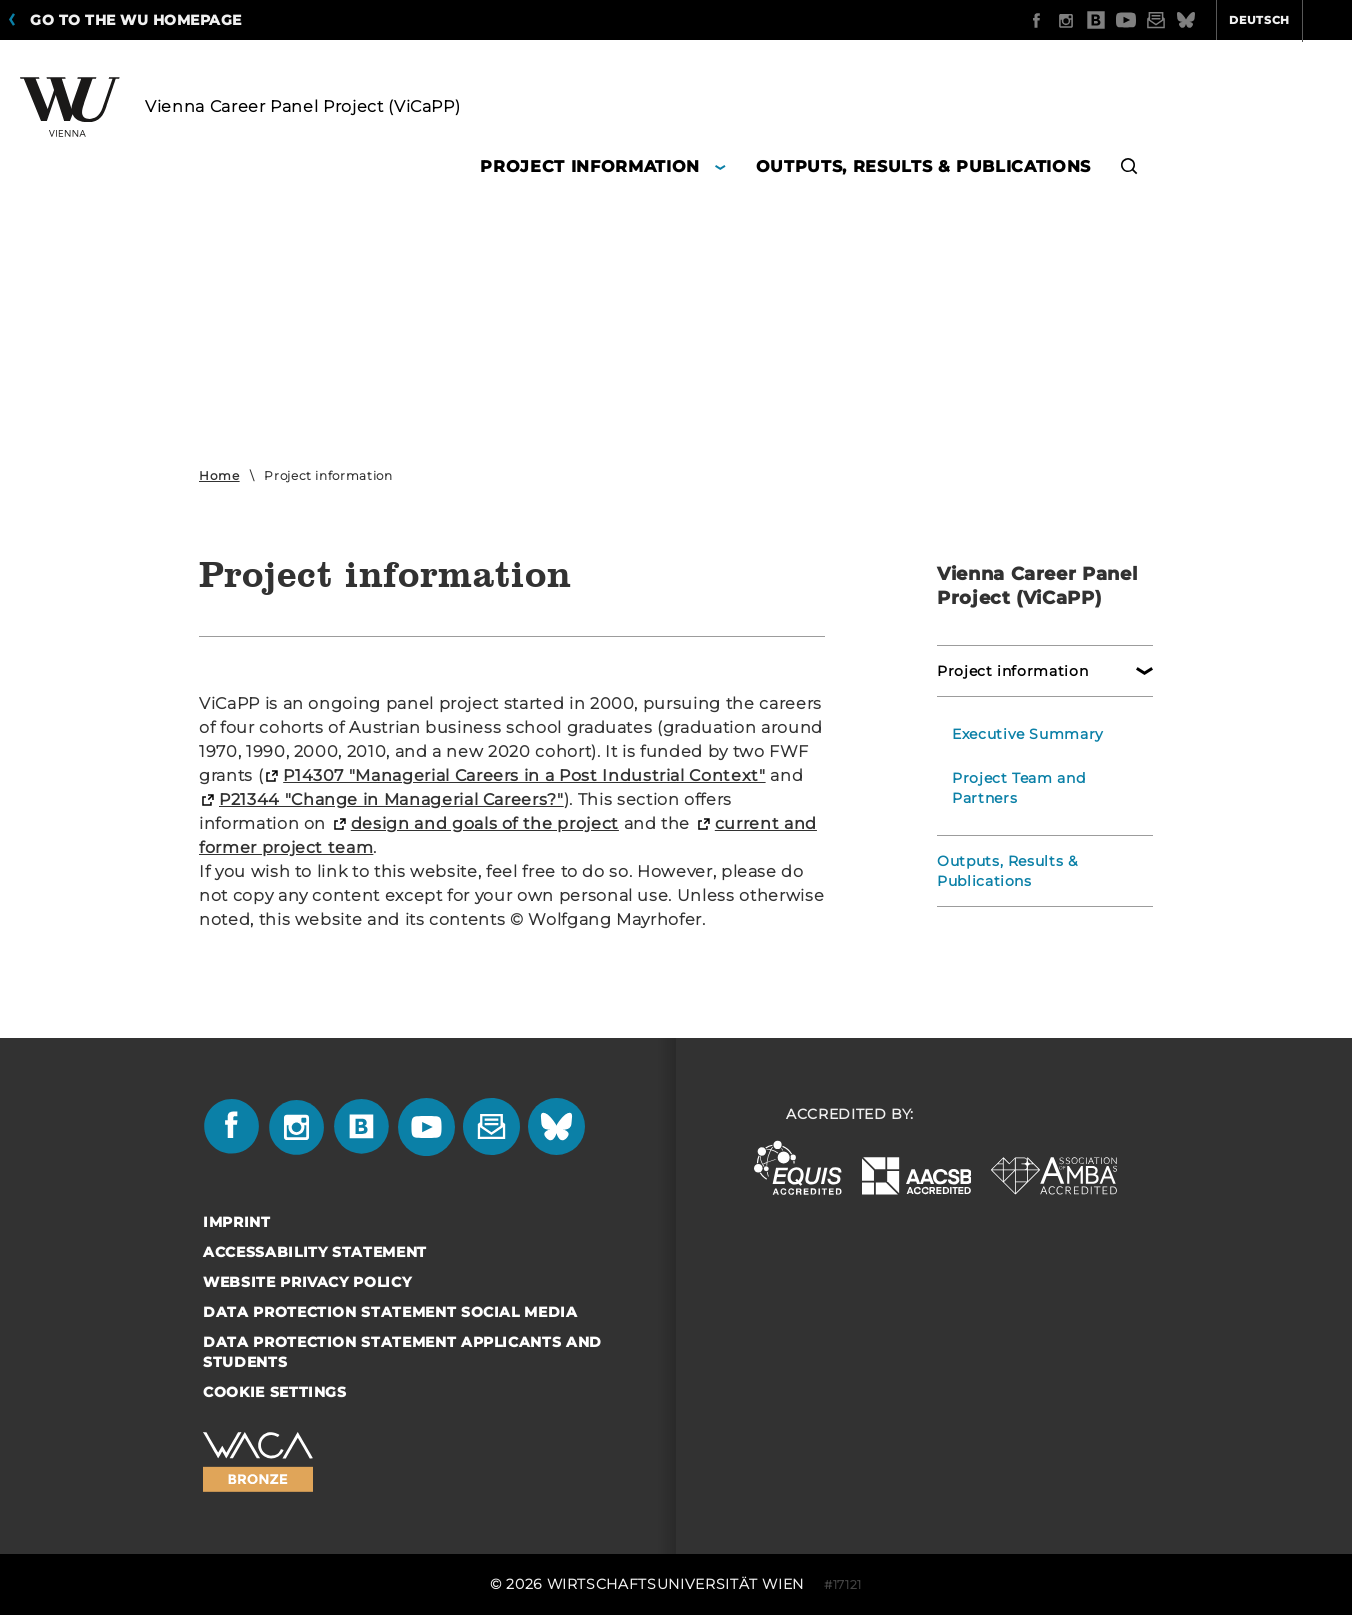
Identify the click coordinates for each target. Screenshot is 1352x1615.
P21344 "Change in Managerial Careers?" (391, 799)
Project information (1012, 671)
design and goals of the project (485, 823)
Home (219, 475)
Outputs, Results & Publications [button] (923, 166)
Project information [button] (589, 166)
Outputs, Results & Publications (1007, 871)
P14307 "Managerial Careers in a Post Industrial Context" (524, 775)
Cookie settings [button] (275, 1392)
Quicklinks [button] (1288, 20)
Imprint (237, 1222)
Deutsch (1181, 20)
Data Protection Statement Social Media (390, 1312)
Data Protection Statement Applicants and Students (402, 1352)
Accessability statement (315, 1252)
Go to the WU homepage (136, 20)
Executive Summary (1028, 734)
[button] (1129, 169)
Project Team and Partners (1018, 788)
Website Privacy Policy (307, 1282)
